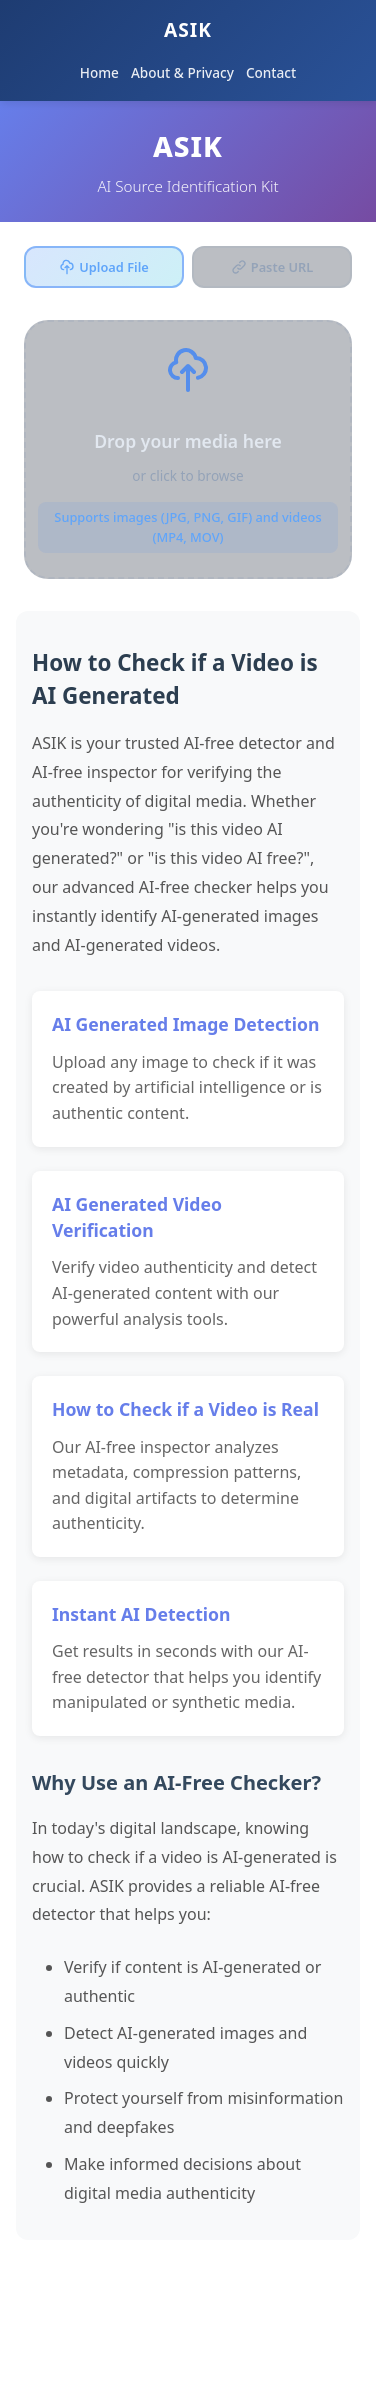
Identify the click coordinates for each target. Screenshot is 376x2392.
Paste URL (272, 267)
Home (99, 73)
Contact (271, 73)
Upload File (104, 267)
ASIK (188, 29)
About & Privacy (182, 73)
